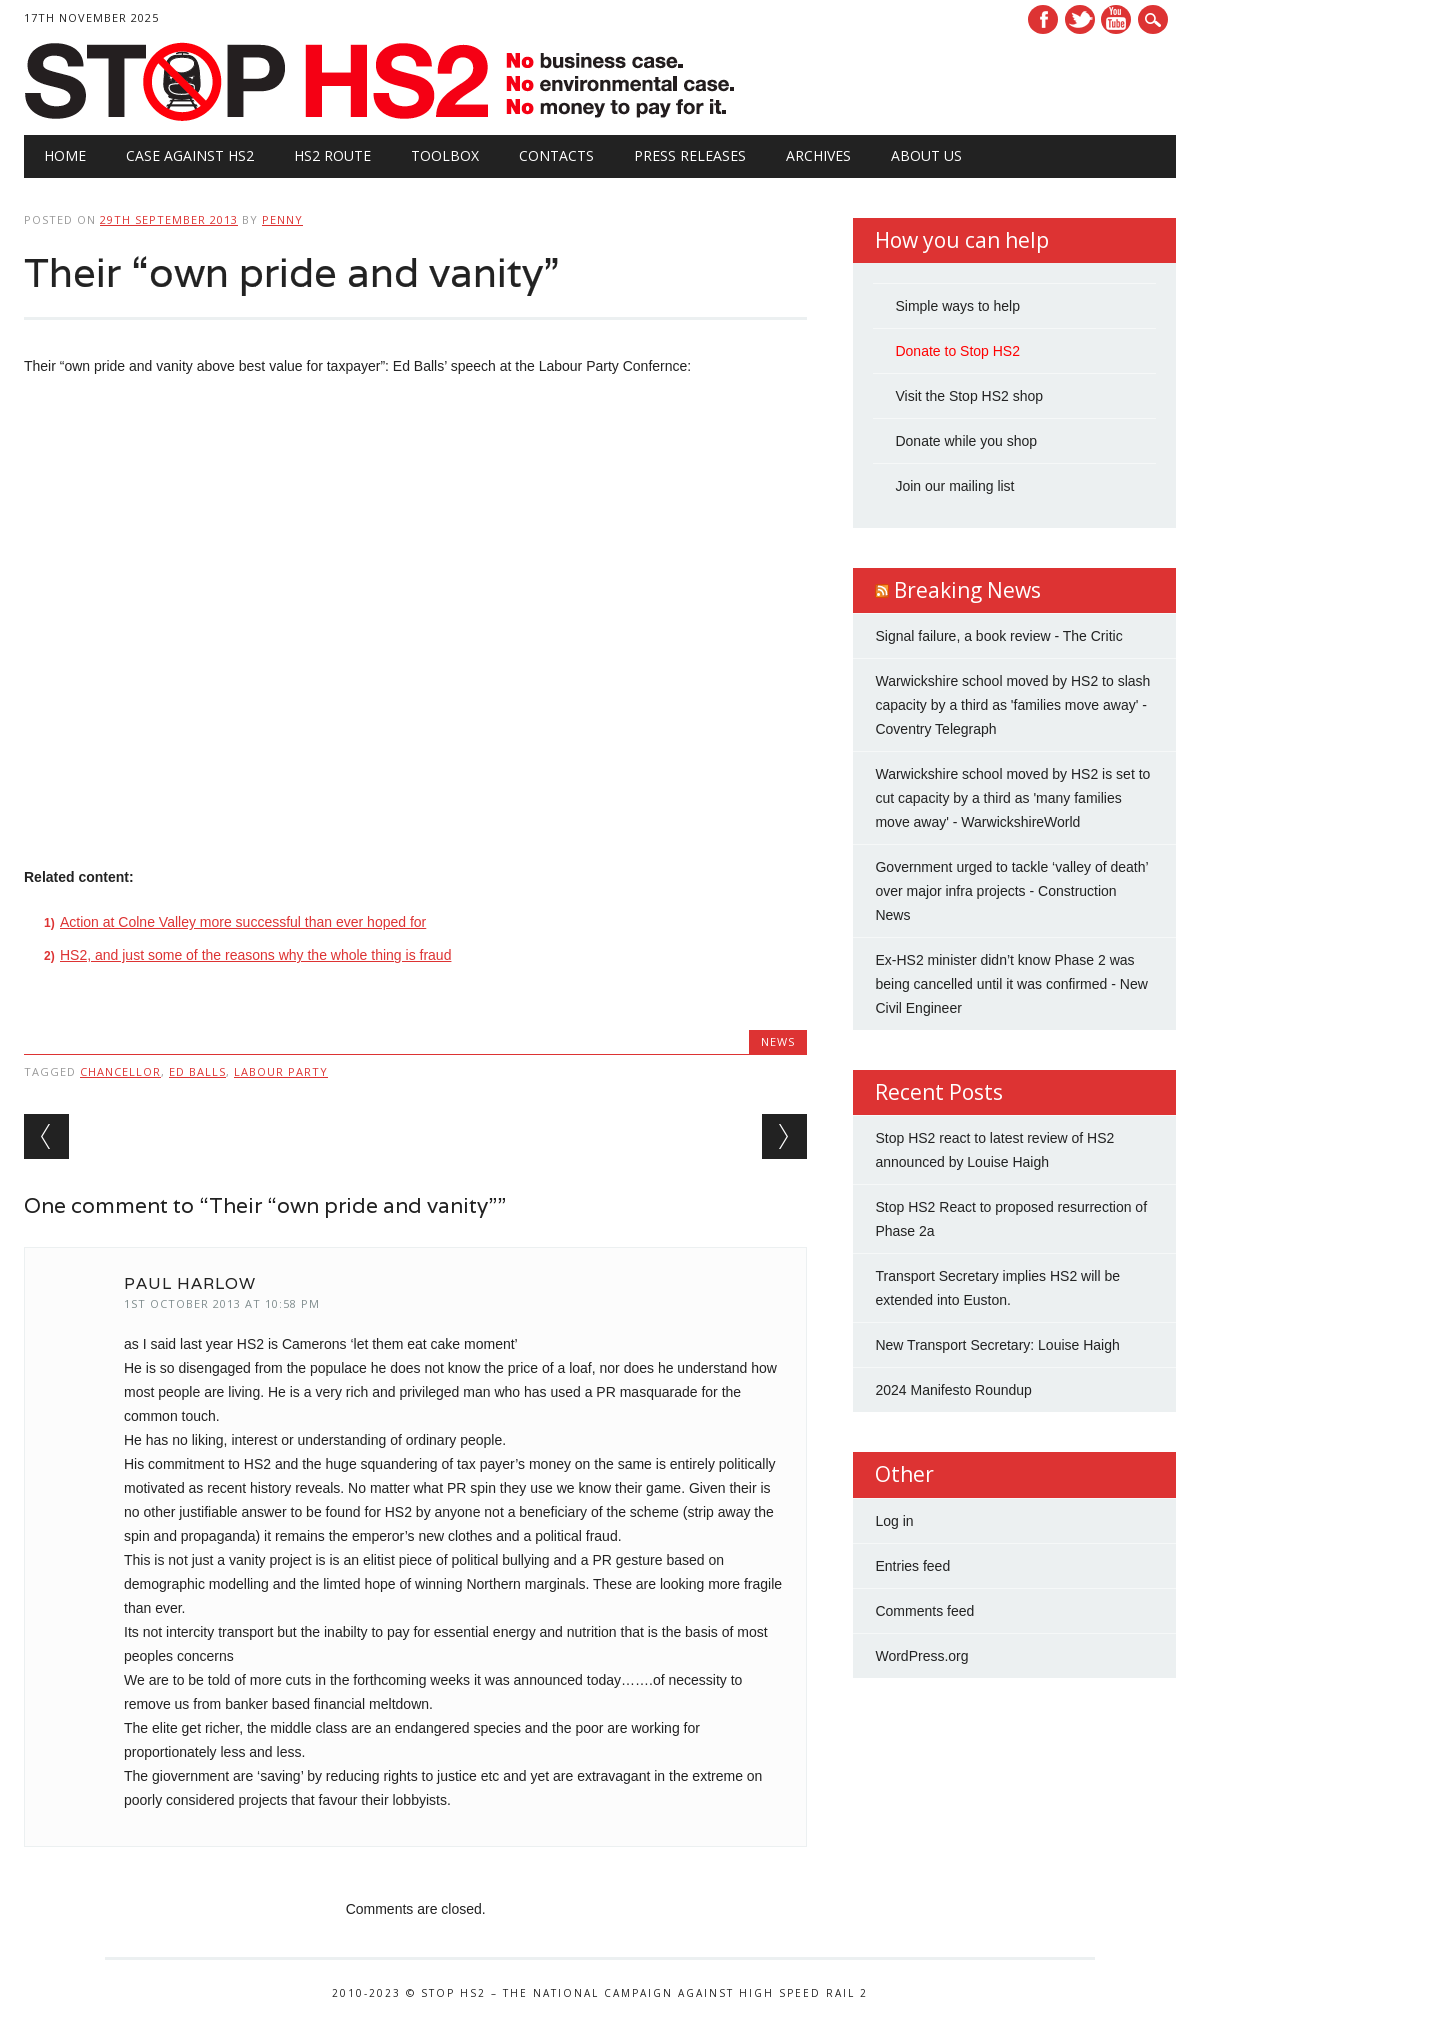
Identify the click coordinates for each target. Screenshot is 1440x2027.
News (778, 1041)
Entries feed (912, 1566)
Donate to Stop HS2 (957, 351)
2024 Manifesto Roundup (953, 1390)
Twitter (1080, 19)
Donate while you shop (966, 441)
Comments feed (924, 1611)
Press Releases (690, 155)
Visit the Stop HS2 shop (969, 396)
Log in (894, 1521)
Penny (282, 219)
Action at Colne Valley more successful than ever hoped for (243, 922)
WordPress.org (921, 1656)
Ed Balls (197, 1071)
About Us (926, 155)
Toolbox (445, 155)
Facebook (1043, 19)
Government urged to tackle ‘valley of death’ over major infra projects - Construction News (1011, 891)
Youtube (1116, 19)
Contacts (556, 155)
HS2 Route (332, 155)
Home (65, 155)
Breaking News (967, 590)
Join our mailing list (954, 486)
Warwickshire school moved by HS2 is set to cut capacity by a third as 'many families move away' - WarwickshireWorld (1012, 798)
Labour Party (281, 1071)
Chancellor (120, 1071)
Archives (818, 155)
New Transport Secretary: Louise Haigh (997, 1345)
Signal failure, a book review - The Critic (998, 636)
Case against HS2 (190, 155)
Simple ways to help (957, 306)
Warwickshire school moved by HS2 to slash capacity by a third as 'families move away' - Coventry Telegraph (1012, 705)
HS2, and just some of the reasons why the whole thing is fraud (255, 955)
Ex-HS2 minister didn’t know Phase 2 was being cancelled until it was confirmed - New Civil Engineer (1011, 984)
